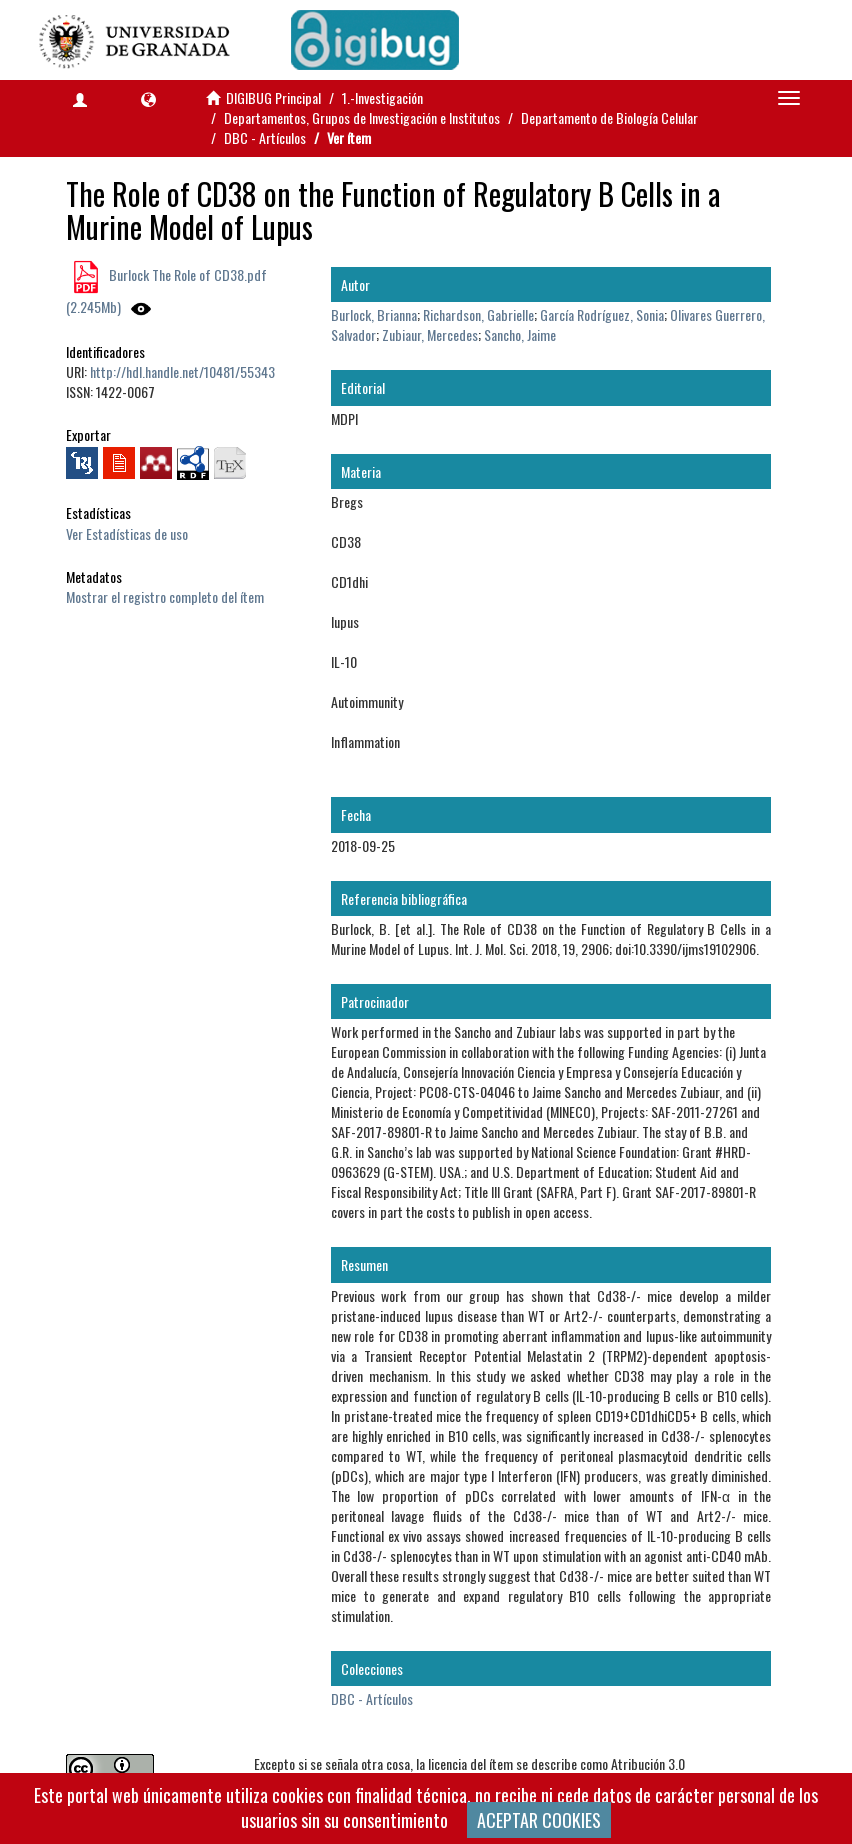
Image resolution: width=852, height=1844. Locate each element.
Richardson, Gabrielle (478, 314)
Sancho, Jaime (520, 334)
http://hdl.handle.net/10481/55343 (182, 371)
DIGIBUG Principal (273, 97)
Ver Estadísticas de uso (127, 533)
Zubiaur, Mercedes (430, 334)
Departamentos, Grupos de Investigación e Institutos (362, 117)
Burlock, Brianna (374, 314)
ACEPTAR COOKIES (539, 1820)
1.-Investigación (382, 97)
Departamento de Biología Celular (609, 117)
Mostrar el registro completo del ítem (165, 596)
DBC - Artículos (265, 137)
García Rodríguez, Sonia (602, 314)
